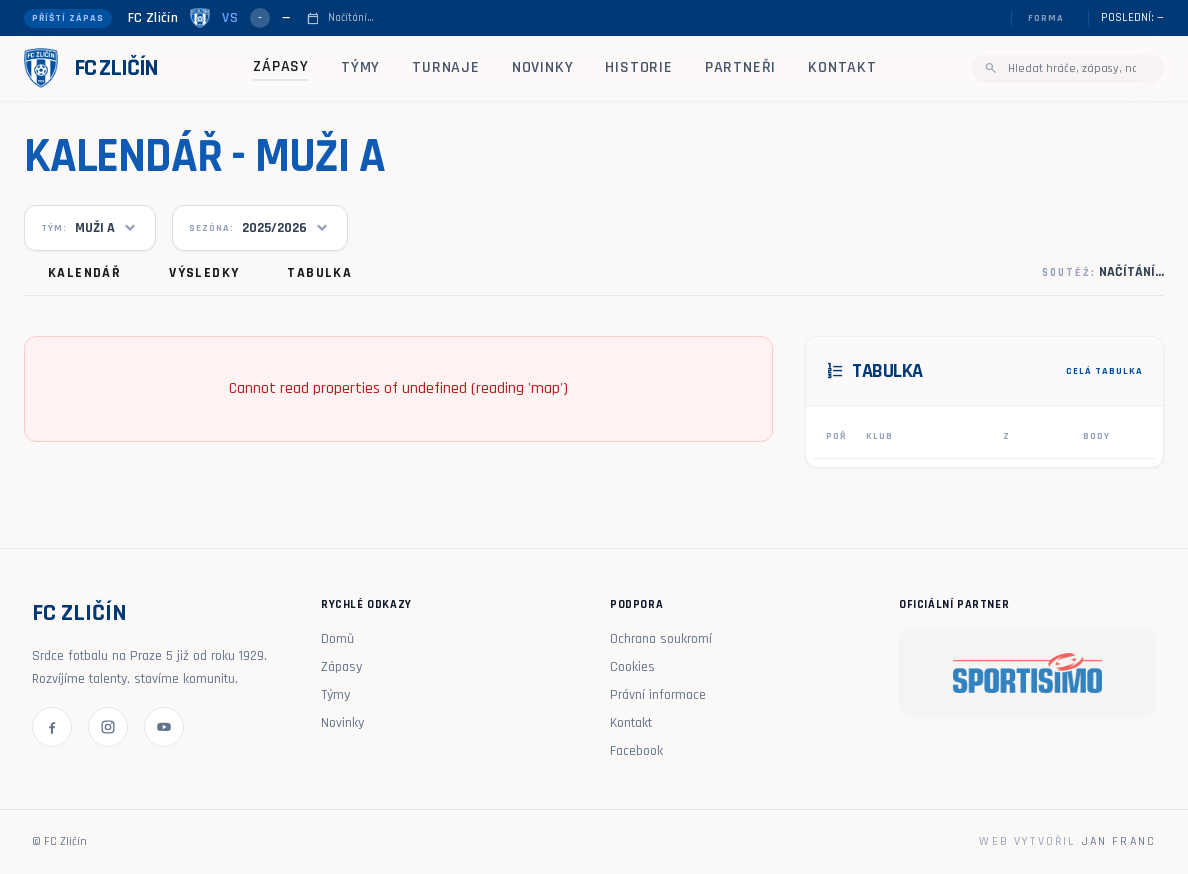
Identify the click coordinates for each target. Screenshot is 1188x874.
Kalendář (84, 273)
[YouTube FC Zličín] (164, 727)
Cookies (632, 667)
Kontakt (842, 67)
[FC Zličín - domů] (91, 68)
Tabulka (319, 273)
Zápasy (281, 66)
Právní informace (658, 695)
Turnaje (446, 67)
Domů (337, 639)
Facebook (636, 751)
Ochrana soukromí (661, 639)
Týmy (360, 67)
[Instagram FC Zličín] (108, 727)
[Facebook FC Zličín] (52, 727)
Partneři (740, 67)
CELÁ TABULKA (1104, 371)
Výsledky (204, 273)
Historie (638, 67)
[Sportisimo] (1027, 673)
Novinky (543, 67)
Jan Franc (1119, 841)
